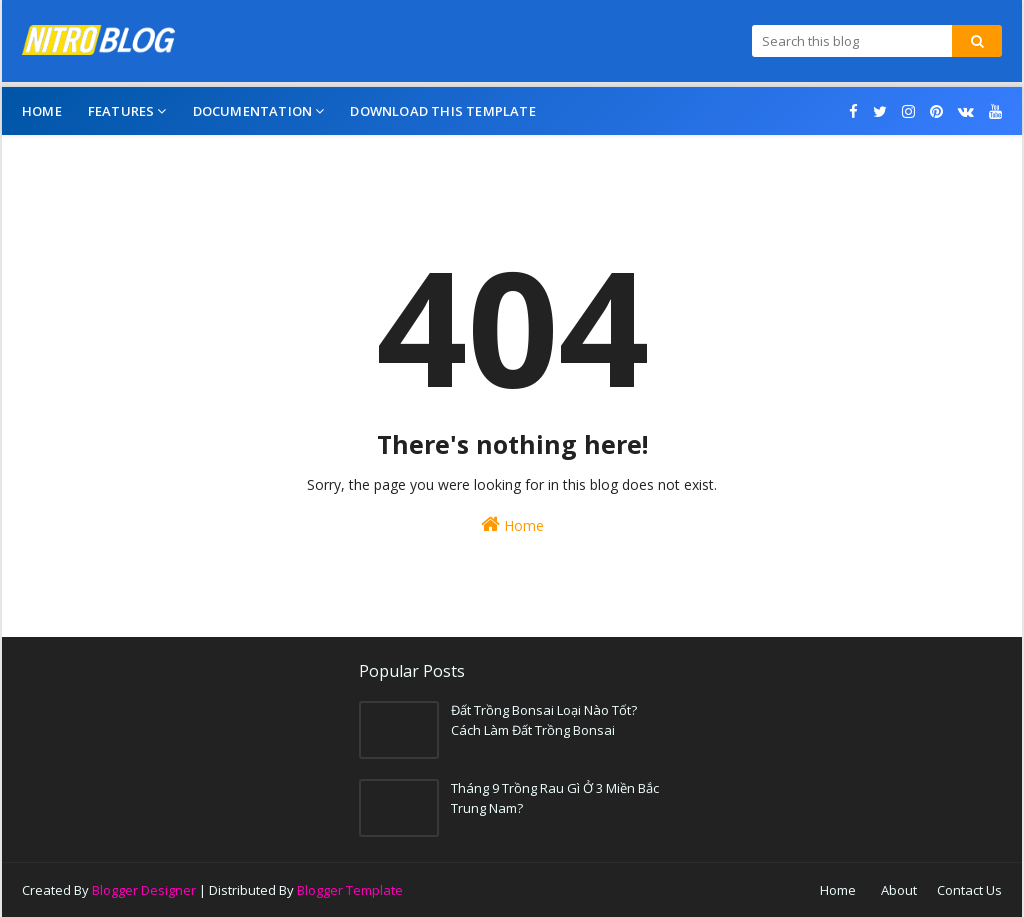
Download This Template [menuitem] (442, 111)
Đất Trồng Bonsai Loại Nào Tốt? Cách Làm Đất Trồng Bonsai (544, 720)
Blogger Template (350, 890)
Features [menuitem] (121, 111)
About (899, 890)
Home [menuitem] (42, 111)
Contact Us (969, 890)
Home (512, 524)
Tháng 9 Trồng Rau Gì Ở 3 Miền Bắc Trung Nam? (555, 798)
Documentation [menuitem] (253, 111)
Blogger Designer (144, 890)
